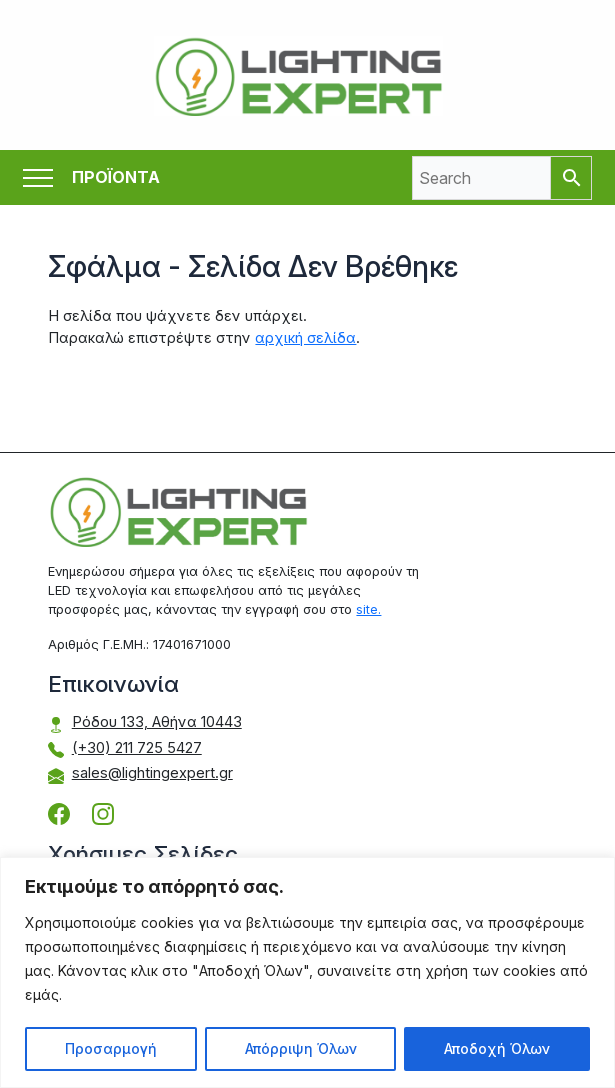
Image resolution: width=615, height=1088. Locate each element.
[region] (307, 972)
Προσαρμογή (111, 1048)
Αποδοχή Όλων (497, 1048)
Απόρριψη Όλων (301, 1048)
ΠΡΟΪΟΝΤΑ (116, 177)
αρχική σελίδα (305, 338)
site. (368, 609)
